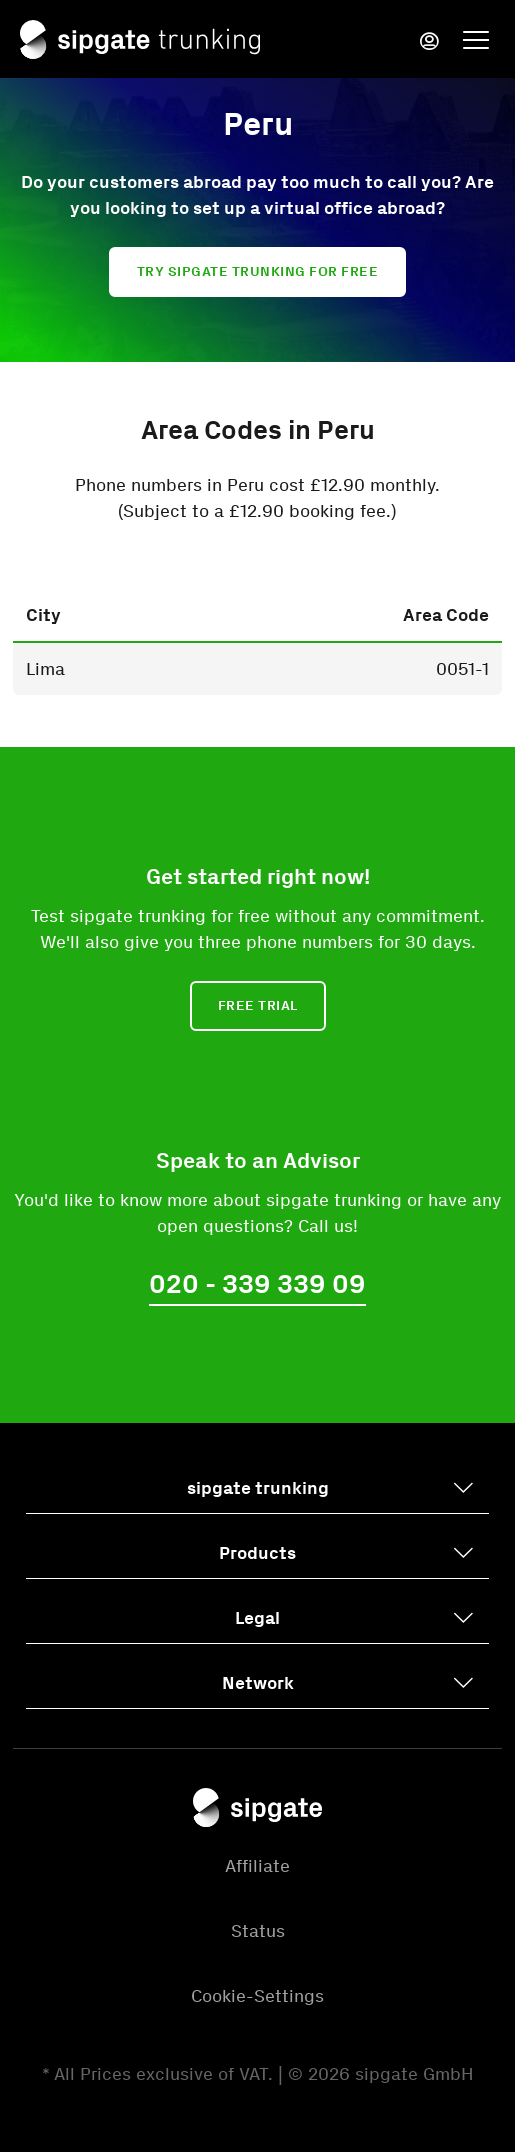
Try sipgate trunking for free (258, 271)
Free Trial (258, 1005)
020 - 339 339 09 (257, 1284)
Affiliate (257, 1866)
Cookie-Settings (257, 1996)
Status (258, 1931)
